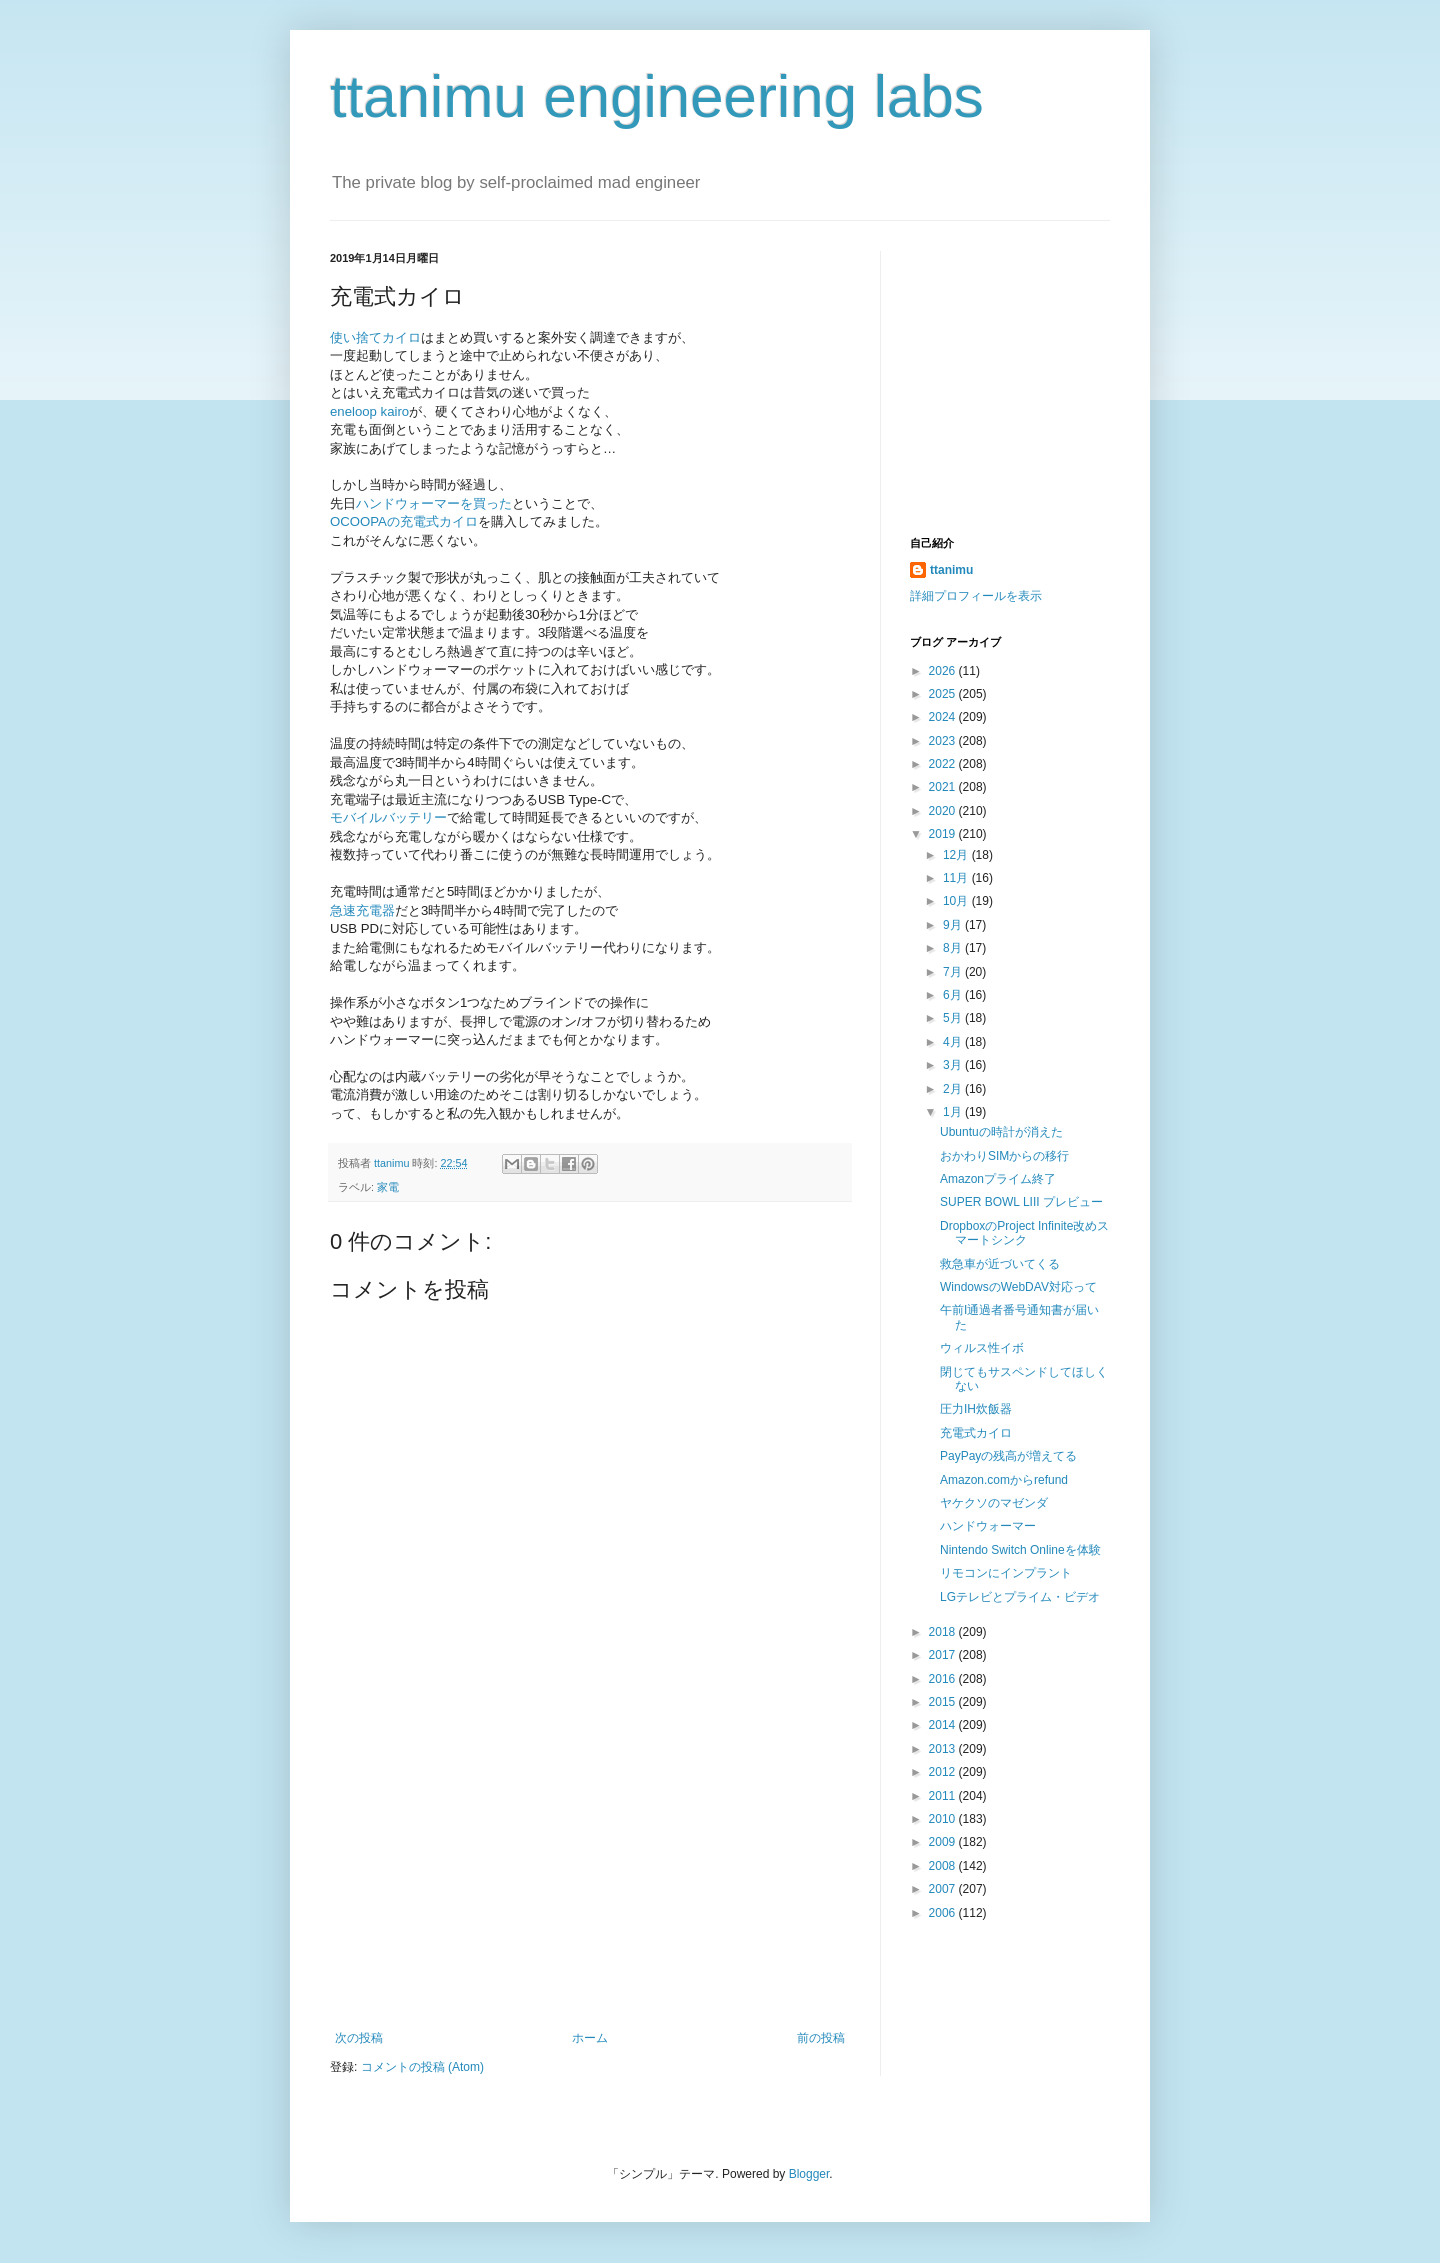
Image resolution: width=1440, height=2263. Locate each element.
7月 (954, 972)
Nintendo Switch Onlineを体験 (1020, 1550)
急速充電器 (362, 910)
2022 (944, 764)
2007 (944, 1889)
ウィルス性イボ (982, 1348)
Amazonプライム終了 (998, 1179)
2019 (944, 834)
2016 (944, 1679)
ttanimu (951, 570)
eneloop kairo (369, 411)
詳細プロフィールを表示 (976, 596)
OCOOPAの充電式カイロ (404, 521)
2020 (944, 811)
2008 (944, 1866)
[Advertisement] (590, 1881)
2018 (944, 1632)
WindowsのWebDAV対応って (1018, 1287)
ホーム (590, 2038)
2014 (944, 1725)
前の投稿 (821, 2038)
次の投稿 (359, 2038)
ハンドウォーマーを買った (434, 503)
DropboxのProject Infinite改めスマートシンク (1024, 1233)
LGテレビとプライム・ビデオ (1020, 1597)
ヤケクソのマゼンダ (994, 1503)
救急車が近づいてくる (1000, 1264)
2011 (944, 1796)
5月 (954, 1018)
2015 (944, 1702)
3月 (954, 1065)
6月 (954, 995)
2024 (944, 717)
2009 (944, 1842)
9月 (954, 925)
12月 (957, 855)
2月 (954, 1089)
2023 (944, 741)
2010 (944, 1819)
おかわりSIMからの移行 (1004, 1156)
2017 (944, 1655)
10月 (957, 901)
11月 (957, 878)
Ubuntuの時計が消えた (1001, 1132)
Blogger (809, 2174)
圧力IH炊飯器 (976, 1409)
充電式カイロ (976, 1433)
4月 (954, 1042)
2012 (944, 1772)
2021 (944, 787)
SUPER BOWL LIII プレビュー (1021, 1202)
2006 (944, 1913)
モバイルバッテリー (388, 817)
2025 (944, 694)
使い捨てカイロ (375, 337)
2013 (944, 1749)
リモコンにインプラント (1006, 1573)
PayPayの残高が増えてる (1008, 1456)
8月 (954, 948)
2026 (944, 671)
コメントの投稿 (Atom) (422, 2067)
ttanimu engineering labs (657, 96)
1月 (954, 1112)
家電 (388, 1187)
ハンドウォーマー (988, 1526)
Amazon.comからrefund (1004, 1480)
